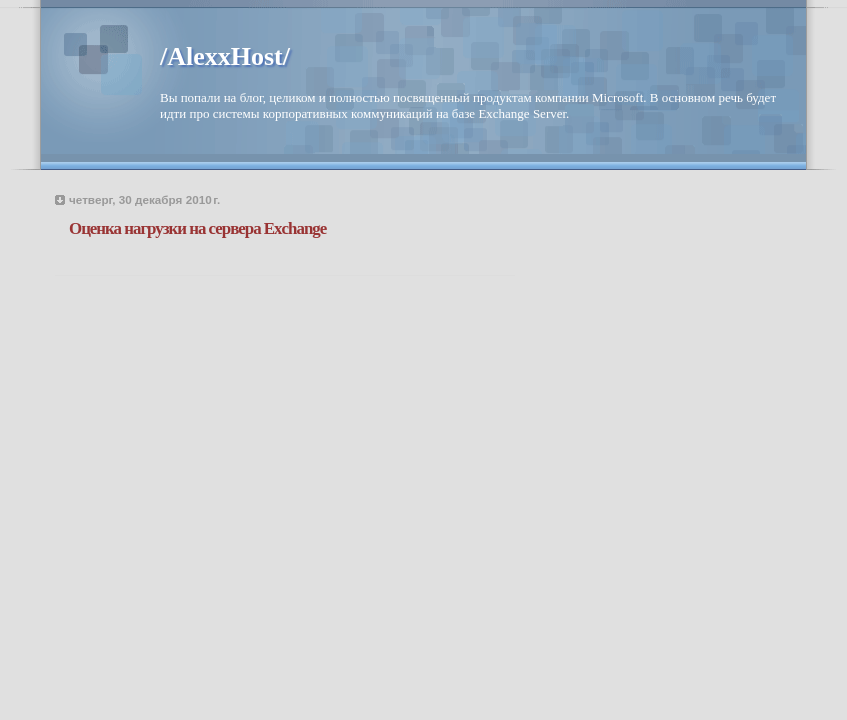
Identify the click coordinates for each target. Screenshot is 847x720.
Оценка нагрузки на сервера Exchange (197, 228)
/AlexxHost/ (225, 56)
